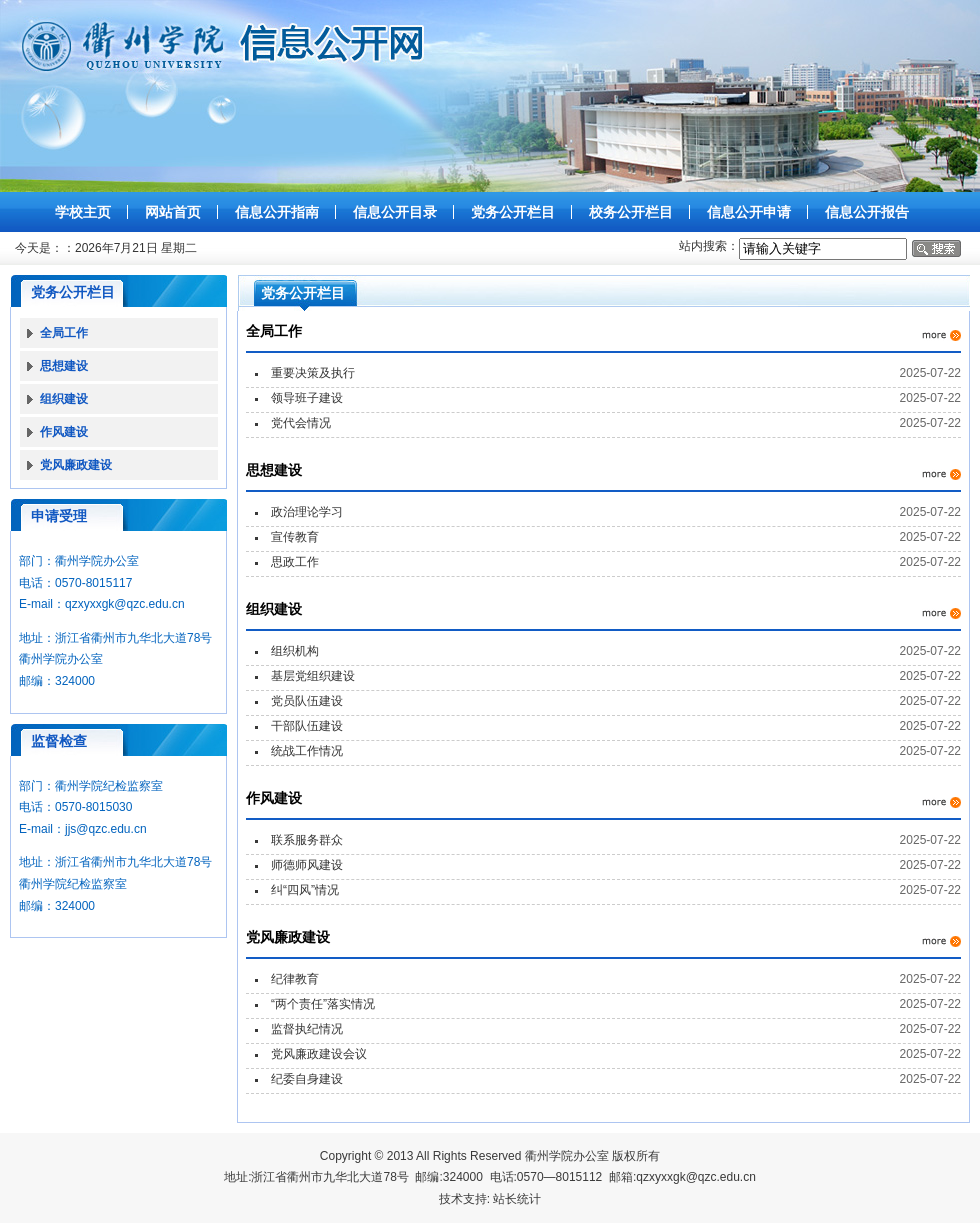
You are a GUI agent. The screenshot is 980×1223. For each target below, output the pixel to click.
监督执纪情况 (307, 1029)
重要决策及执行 (313, 373)
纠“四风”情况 (305, 890)
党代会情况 (301, 423)
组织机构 (295, 651)
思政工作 (295, 562)
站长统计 (517, 1199)
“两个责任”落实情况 (323, 1004)
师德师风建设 (307, 865)
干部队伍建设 (307, 726)
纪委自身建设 (307, 1079)
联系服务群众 (307, 840)
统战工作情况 (307, 751)
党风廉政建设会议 (319, 1054)
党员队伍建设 (307, 701)
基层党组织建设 (313, 676)
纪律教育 (295, 979)
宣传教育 (295, 537)
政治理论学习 (307, 512)
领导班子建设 (307, 398)
